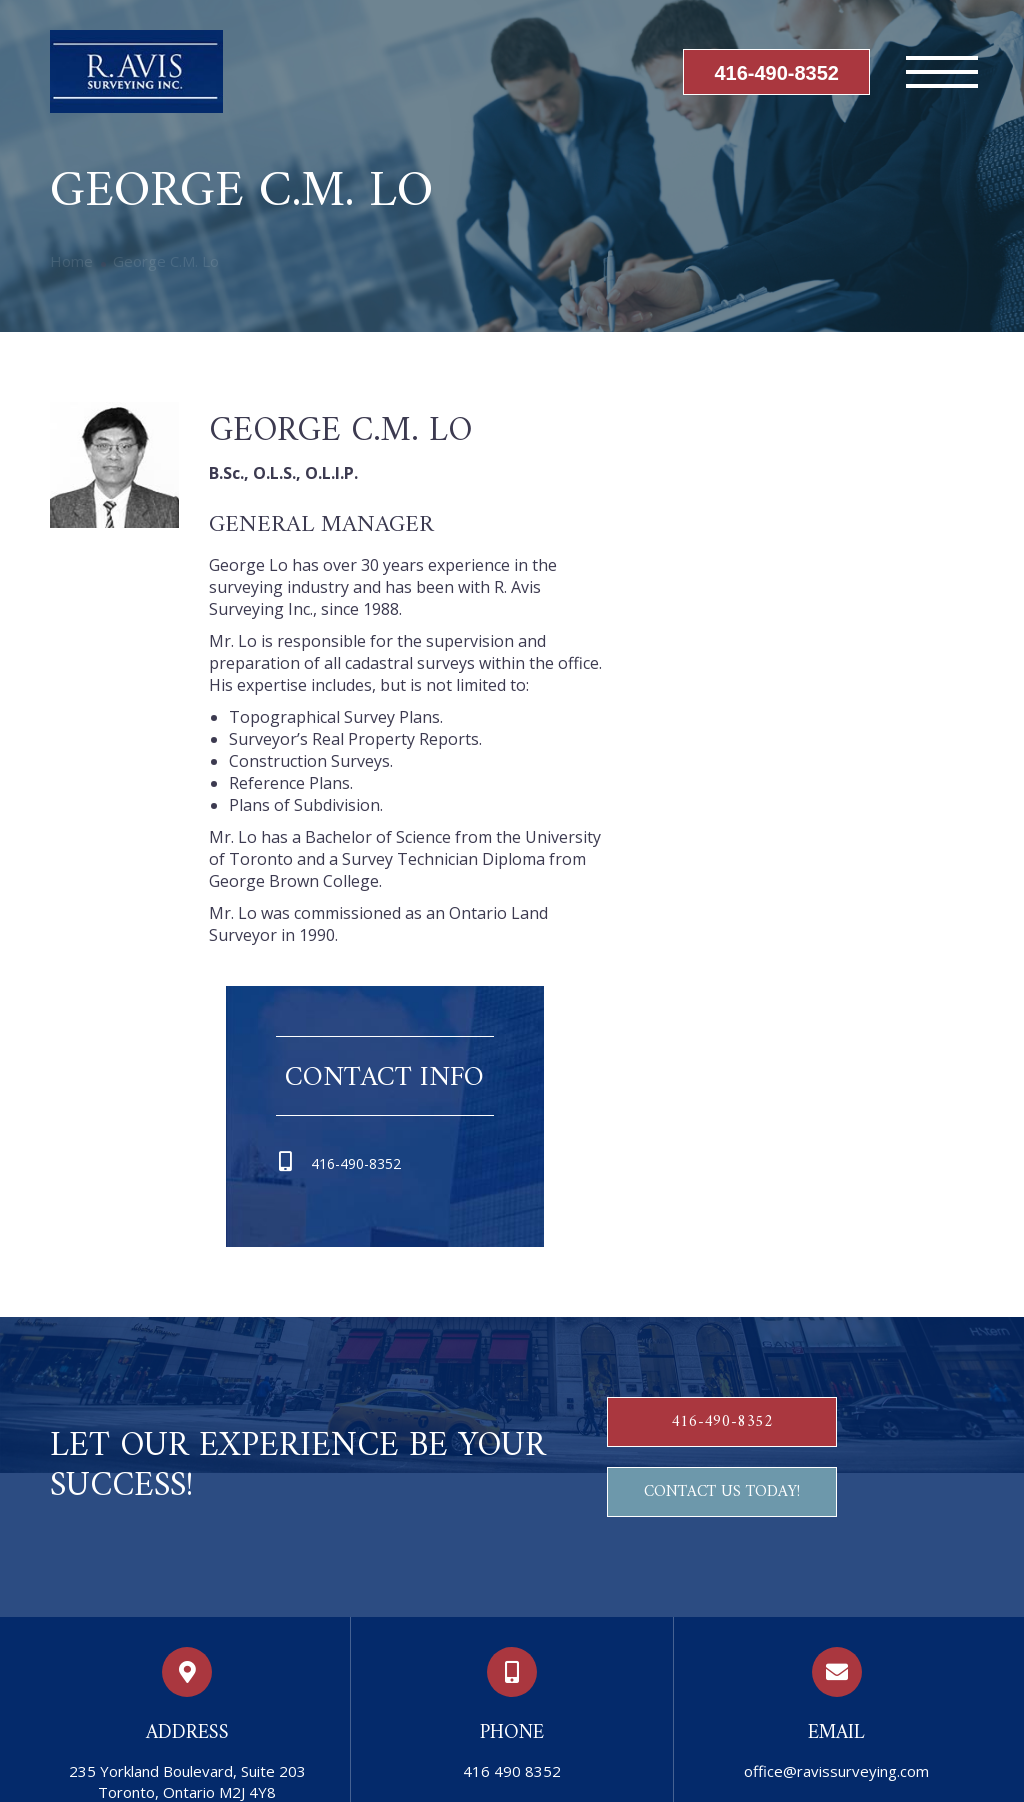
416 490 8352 (512, 1771)
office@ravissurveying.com (836, 1771)
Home (71, 261)
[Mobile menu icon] (942, 72)
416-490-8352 (776, 73)
